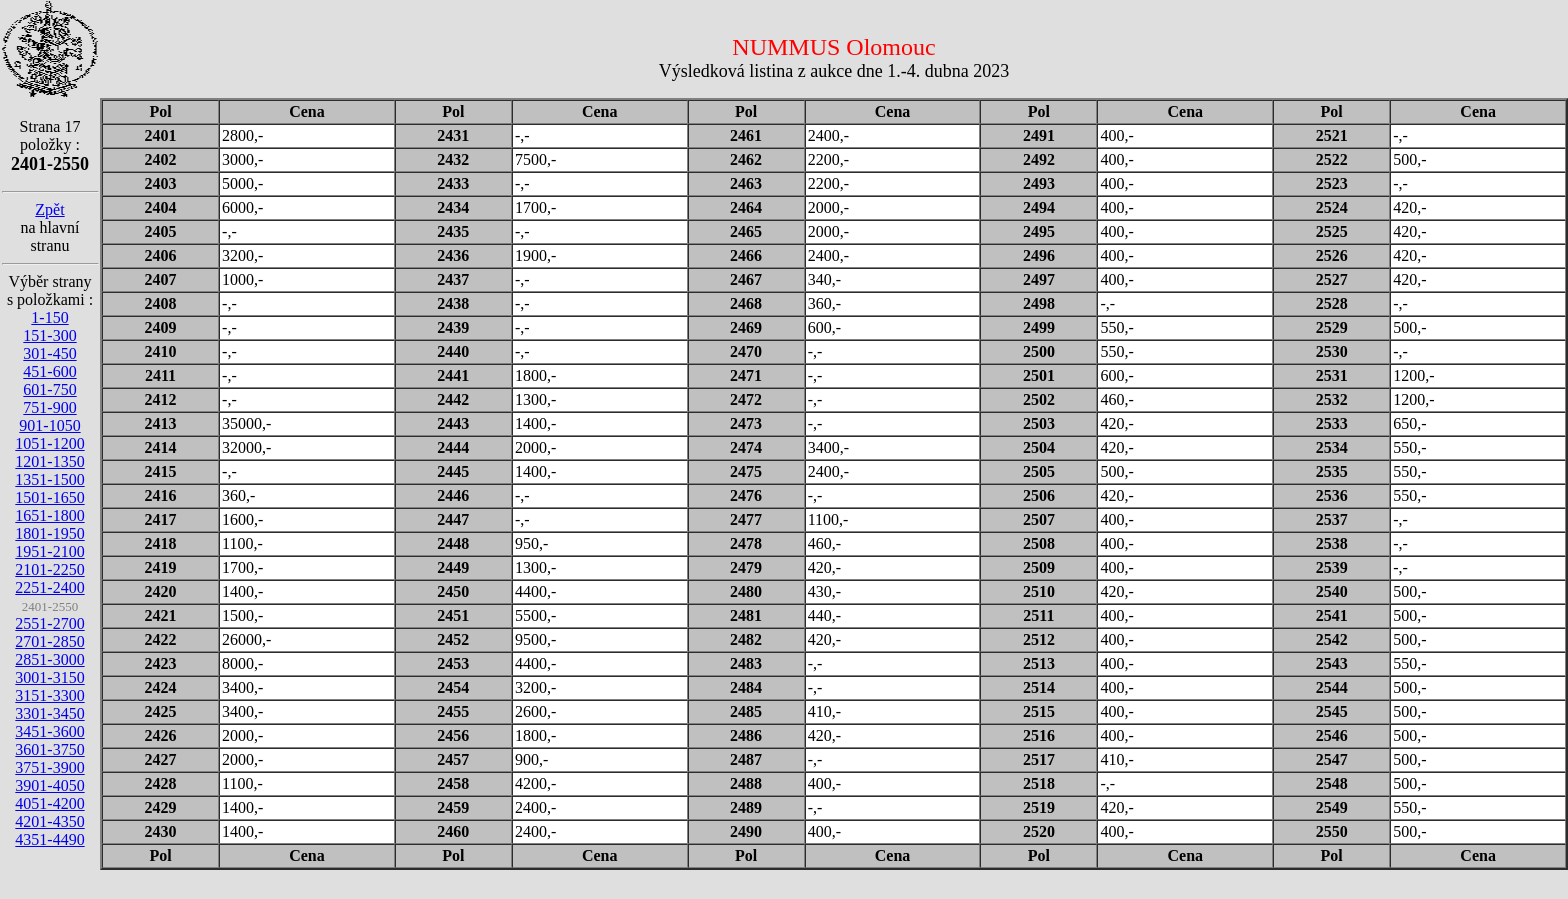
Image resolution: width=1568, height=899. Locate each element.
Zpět (49, 209)
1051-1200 (49, 443)
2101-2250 (49, 569)
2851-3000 (49, 659)
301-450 (49, 353)
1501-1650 (49, 497)
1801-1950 (49, 533)
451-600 (49, 371)
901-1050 (49, 425)
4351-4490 (49, 839)
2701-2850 (49, 641)
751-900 (49, 407)
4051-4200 (49, 803)
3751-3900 (49, 767)
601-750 (49, 389)
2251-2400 (49, 587)
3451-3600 (49, 731)
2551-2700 (49, 623)
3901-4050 (49, 785)
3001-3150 (49, 677)
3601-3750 (49, 749)
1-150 (49, 317)
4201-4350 (49, 821)
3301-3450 (49, 713)
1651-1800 (49, 515)
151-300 (49, 335)
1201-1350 (49, 461)
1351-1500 (49, 479)
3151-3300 (49, 695)
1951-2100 (49, 551)
